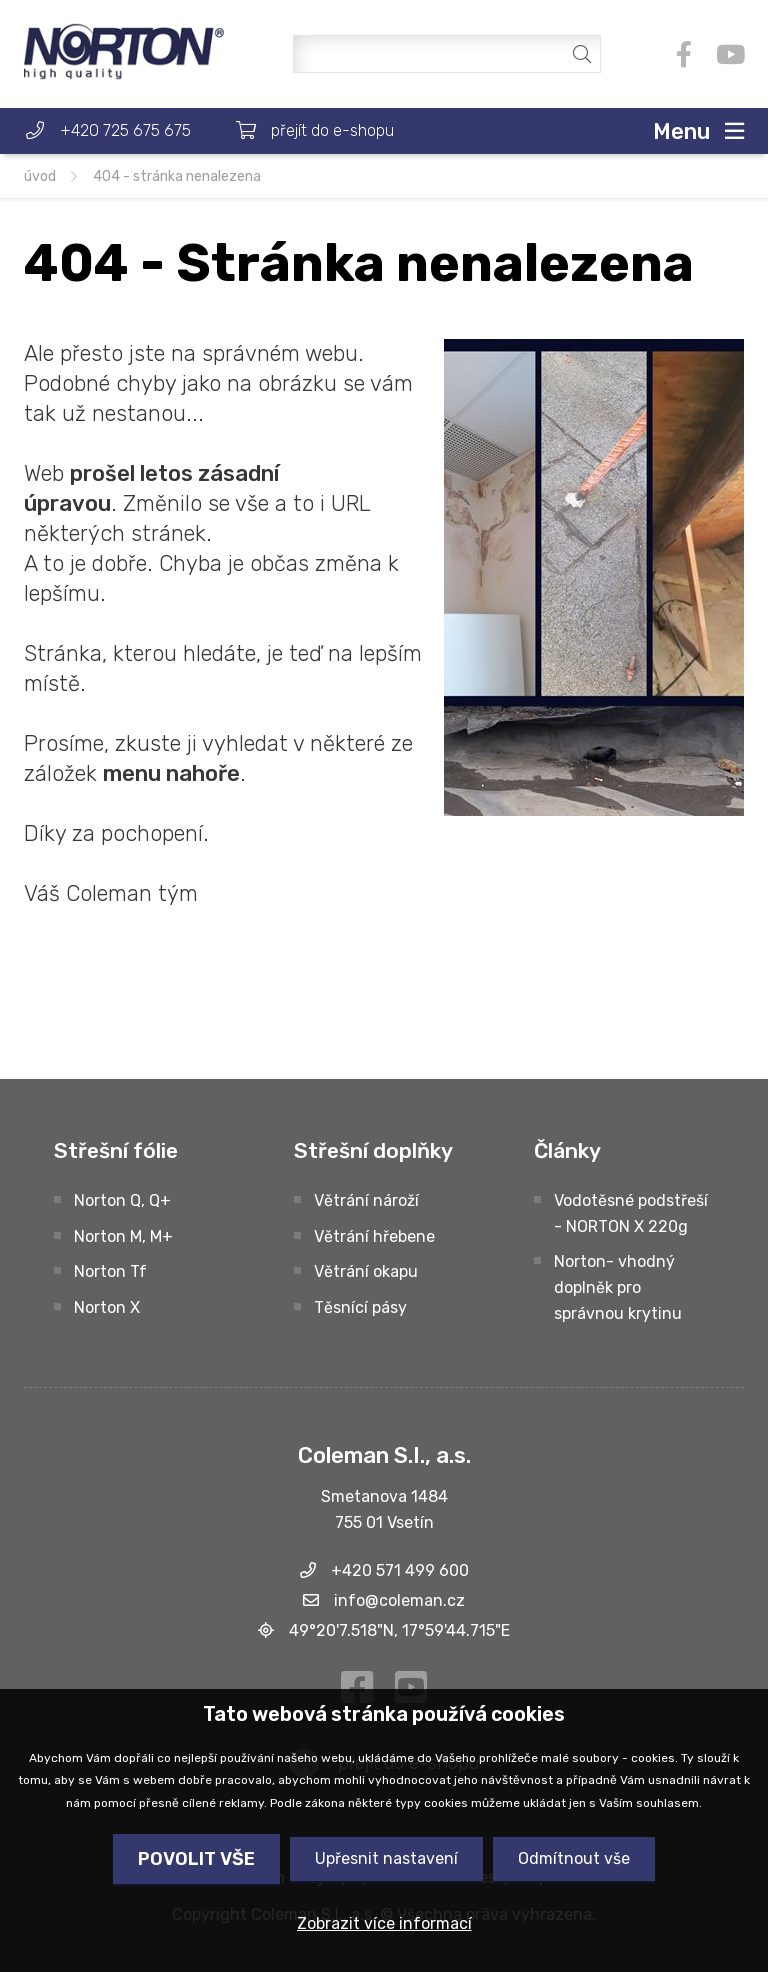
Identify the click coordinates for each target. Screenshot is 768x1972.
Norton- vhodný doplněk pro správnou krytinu (618, 1287)
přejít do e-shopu (332, 130)
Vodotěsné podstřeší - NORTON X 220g (631, 1213)
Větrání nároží (366, 1200)
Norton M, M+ (123, 1236)
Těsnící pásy (360, 1307)
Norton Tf (110, 1271)
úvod (40, 176)
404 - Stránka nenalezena (177, 176)
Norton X (107, 1307)
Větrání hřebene (374, 1236)
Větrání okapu (366, 1271)
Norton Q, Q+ (122, 1200)
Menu (681, 131)
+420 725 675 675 (125, 130)
